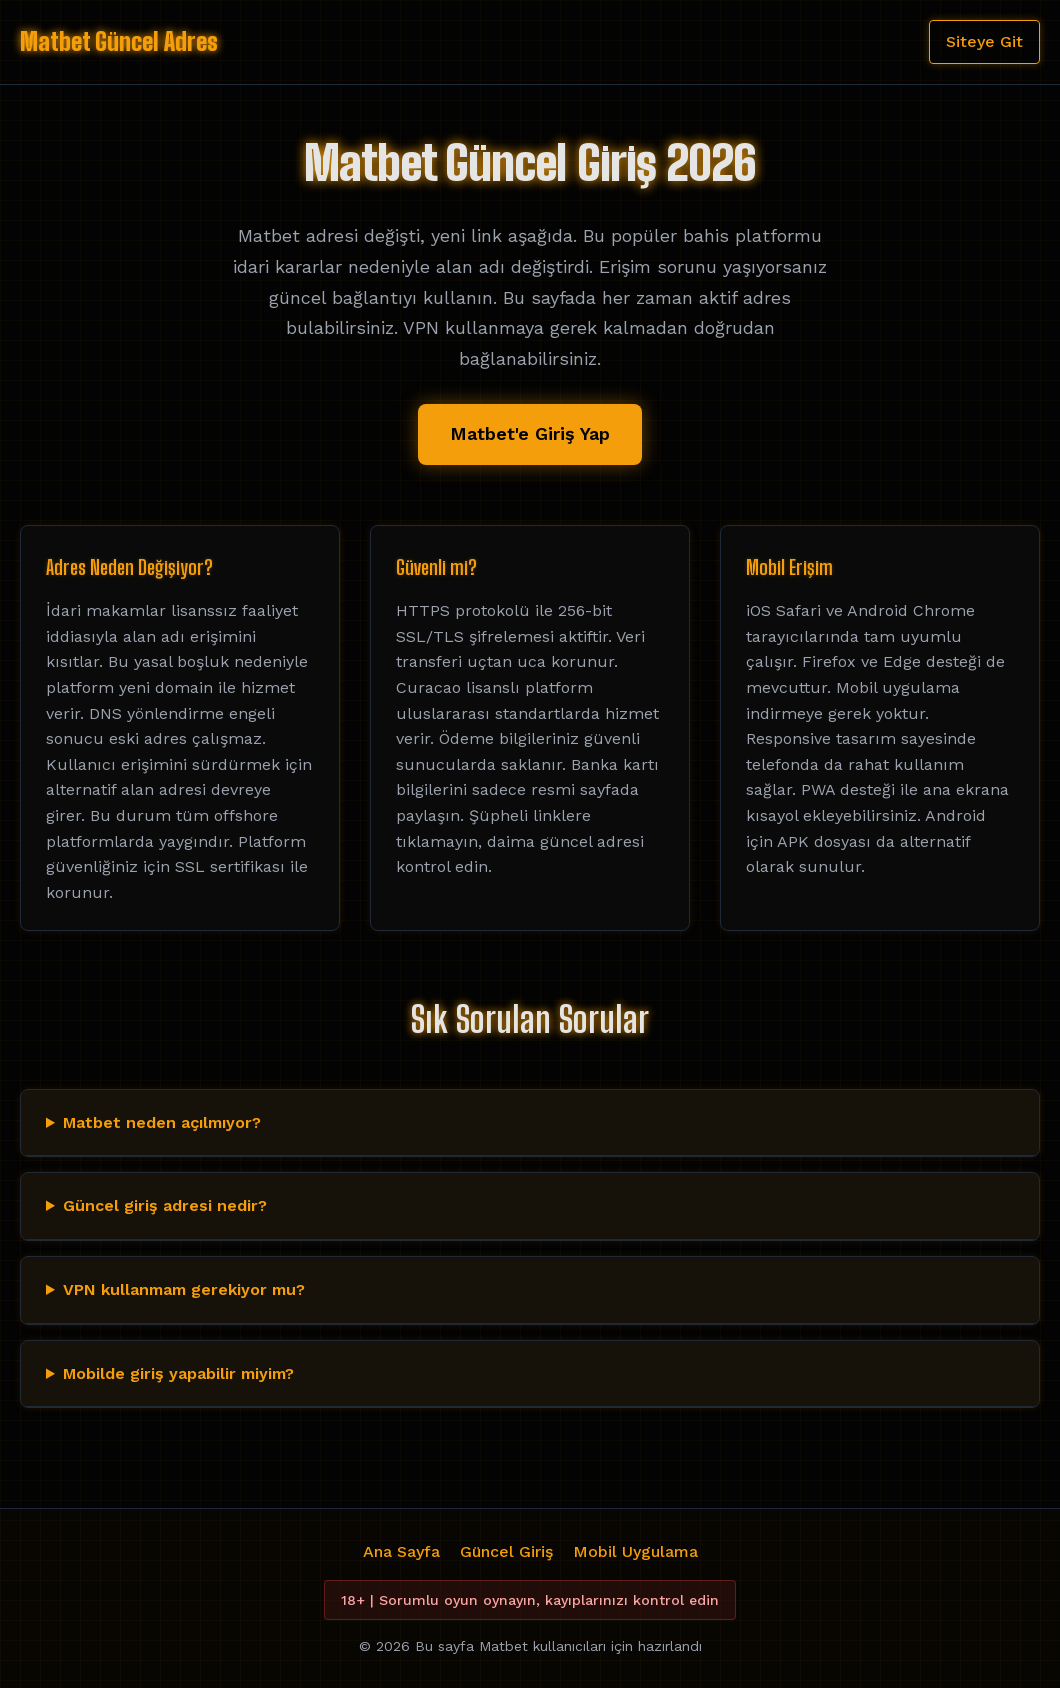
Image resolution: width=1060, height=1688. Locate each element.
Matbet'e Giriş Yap (530, 433)
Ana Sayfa (401, 1551)
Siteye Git (984, 41)
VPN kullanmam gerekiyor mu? (184, 1289)
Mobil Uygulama (635, 1551)
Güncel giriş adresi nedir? (165, 1205)
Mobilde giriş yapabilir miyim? (178, 1373)
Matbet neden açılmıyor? (162, 1122)
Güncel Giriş (506, 1551)
